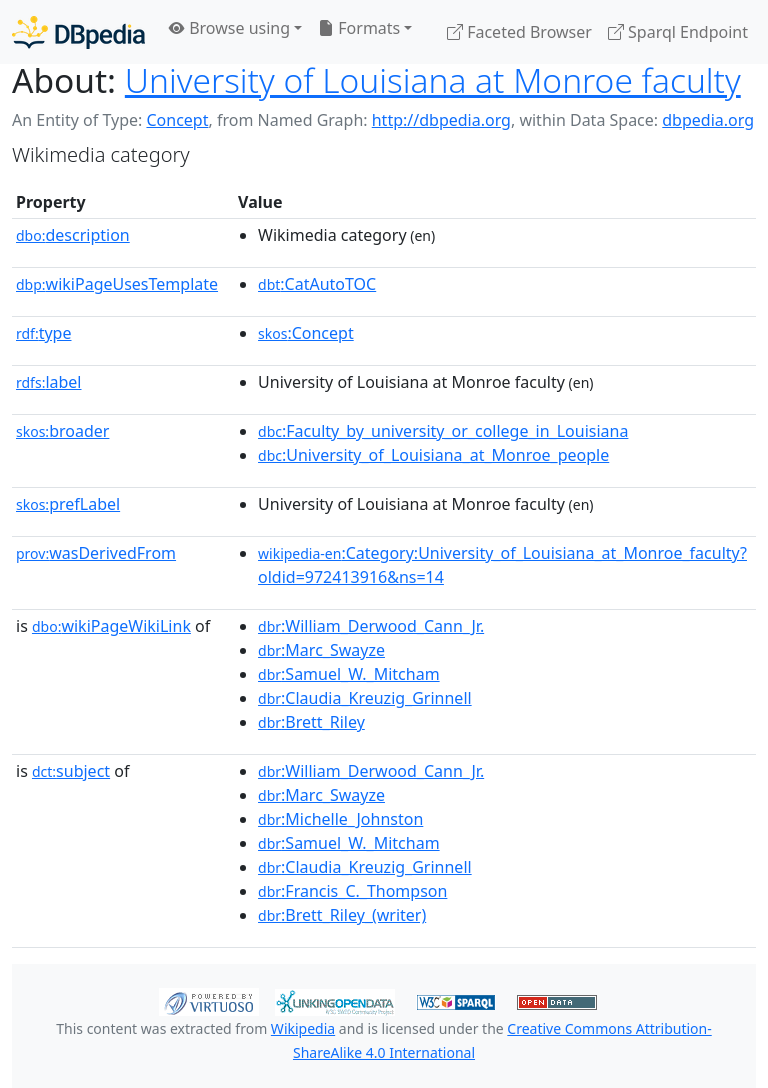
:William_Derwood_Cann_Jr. (371, 626)
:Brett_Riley (311, 722)
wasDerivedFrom (96, 553)
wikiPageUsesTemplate (117, 284)
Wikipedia (303, 1028)
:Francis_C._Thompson (352, 891)
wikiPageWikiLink (111, 626)
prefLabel (68, 504)
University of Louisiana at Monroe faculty (433, 80)
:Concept (306, 333)
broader (62, 431)
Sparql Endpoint (678, 32)
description (73, 235)
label (49, 382)
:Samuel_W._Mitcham (349, 674)
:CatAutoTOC (317, 284)
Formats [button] (359, 28)
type (44, 333)
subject (71, 771)
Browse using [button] (229, 28)
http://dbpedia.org (441, 120)
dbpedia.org (708, 120)
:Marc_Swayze (321, 650)
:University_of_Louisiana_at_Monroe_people (433, 455)
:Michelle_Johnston (340, 819)
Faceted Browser (519, 32)
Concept (177, 120)
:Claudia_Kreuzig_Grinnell (365, 698)
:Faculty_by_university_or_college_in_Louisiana (443, 431)
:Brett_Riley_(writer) (342, 915)
